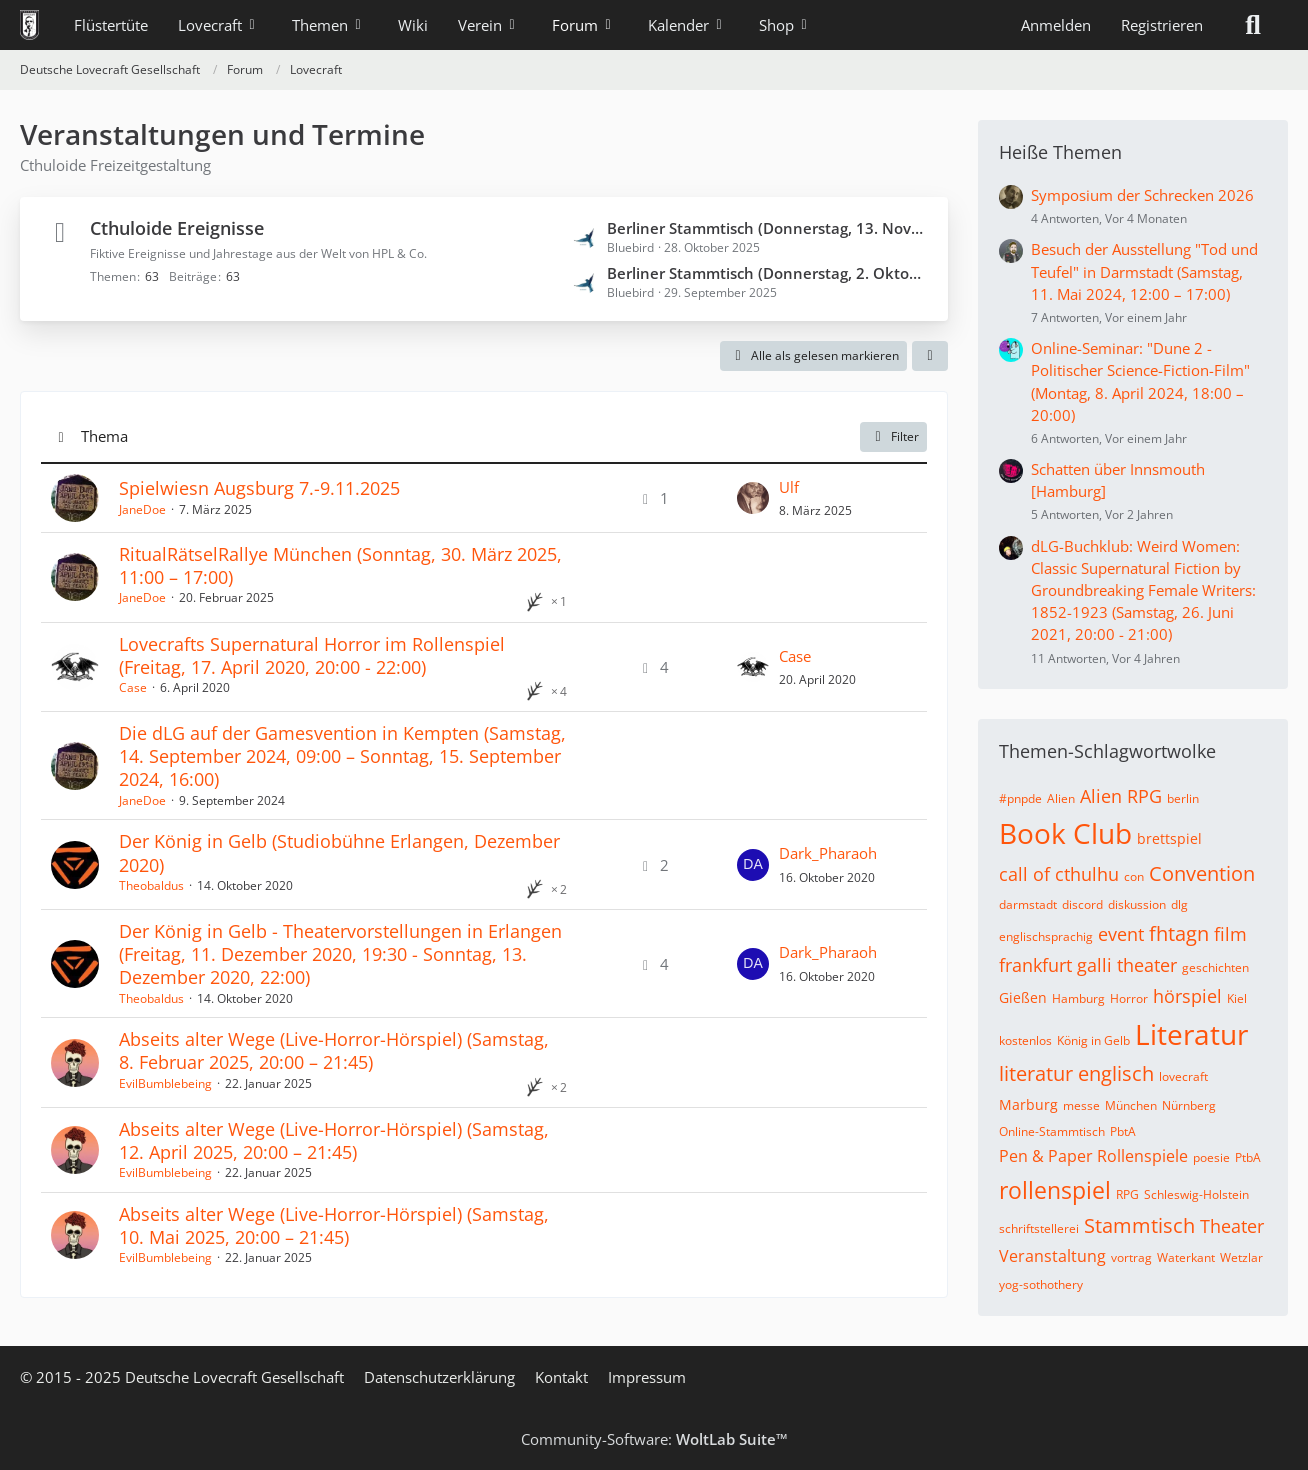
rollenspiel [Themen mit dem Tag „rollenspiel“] (1055, 1190)
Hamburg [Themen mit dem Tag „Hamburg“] (1078, 998)
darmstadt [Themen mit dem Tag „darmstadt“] (1028, 904)
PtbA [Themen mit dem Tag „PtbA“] (1248, 1157)
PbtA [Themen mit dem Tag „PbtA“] (1123, 1131)
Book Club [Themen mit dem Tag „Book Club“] (1065, 833)
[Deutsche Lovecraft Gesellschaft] (29, 25)
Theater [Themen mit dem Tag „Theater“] (1232, 1226)
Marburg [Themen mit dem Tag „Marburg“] (1028, 1104)
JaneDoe (142, 509)
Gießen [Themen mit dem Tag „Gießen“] (1023, 997)
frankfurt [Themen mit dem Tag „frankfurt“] (1035, 965)
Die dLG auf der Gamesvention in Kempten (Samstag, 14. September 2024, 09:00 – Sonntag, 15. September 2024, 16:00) (342, 756)
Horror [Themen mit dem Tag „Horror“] (1129, 998)
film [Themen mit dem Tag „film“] (1230, 934)
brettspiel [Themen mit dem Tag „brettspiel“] (1169, 838)
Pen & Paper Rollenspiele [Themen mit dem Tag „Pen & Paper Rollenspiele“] (1093, 1156)
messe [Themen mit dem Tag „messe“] (1081, 1105)
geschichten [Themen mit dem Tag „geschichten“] (1215, 967)
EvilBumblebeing (165, 1083)
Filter (893, 436)
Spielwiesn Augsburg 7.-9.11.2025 (259, 488)
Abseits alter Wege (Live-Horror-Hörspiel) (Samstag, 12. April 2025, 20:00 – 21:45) (334, 1140)
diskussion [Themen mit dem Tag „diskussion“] (1137, 904)
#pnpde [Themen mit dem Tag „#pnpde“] (1020, 798)
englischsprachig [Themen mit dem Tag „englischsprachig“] (1046, 936)
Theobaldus (151, 885)
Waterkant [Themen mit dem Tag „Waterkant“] (1186, 1257)
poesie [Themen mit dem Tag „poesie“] (1211, 1157)
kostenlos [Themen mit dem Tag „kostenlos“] (1025, 1040)
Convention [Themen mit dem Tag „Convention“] (1202, 873)
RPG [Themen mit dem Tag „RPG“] (1127, 1194)
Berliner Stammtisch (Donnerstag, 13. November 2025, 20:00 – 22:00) (767, 228)
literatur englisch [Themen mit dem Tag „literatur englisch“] (1076, 1073)
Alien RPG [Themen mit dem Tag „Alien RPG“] (1121, 796)
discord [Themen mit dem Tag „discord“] (1082, 904)
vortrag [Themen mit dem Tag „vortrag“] (1131, 1257)
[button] (930, 356)
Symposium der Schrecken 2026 (1142, 195)
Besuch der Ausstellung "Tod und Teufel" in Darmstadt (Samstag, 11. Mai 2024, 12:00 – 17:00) (1144, 271)
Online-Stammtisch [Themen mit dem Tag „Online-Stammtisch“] (1052, 1131)
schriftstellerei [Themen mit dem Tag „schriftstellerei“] (1039, 1228)
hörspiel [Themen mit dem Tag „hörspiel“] (1187, 996)
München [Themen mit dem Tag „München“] (1131, 1105)
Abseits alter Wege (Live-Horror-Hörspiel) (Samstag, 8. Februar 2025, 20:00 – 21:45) (334, 1050)
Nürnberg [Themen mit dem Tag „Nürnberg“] (1189, 1105)
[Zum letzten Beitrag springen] (753, 498)
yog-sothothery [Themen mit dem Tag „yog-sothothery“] (1041, 1284)
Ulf (789, 487)
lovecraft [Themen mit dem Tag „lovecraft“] (1183, 1076)
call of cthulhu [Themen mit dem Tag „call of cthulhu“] (1059, 874)
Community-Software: (654, 1439)
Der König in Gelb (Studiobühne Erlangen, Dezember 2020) (339, 852)
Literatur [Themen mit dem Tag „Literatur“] (1191, 1034)
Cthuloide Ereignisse (177, 228)
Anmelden (1056, 25)
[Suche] (1253, 25)
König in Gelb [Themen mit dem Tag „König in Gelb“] (1093, 1040)
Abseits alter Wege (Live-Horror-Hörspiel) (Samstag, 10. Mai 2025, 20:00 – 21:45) (334, 1225)
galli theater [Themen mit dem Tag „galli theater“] (1127, 965)
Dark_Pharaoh (828, 853)
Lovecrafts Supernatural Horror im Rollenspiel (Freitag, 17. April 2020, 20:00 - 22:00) (312, 655)
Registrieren (1162, 25)
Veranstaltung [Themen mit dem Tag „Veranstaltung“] (1052, 1256)
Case (133, 687)
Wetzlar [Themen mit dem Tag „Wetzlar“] (1241, 1257)
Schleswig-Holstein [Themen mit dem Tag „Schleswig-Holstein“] (1196, 1194)
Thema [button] (104, 436)
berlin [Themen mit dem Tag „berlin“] (1183, 798)
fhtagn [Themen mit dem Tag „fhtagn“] (1179, 933)
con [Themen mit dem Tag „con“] (1134, 876)
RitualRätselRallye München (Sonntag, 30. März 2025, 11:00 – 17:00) (340, 565)
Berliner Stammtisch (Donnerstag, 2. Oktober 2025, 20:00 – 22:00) (767, 273)
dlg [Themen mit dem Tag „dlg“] (1179, 904)
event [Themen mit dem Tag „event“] (1121, 934)
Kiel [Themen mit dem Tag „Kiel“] (1237, 998)
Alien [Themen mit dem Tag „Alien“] (1061, 798)
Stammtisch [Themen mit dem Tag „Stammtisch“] (1139, 1225)
